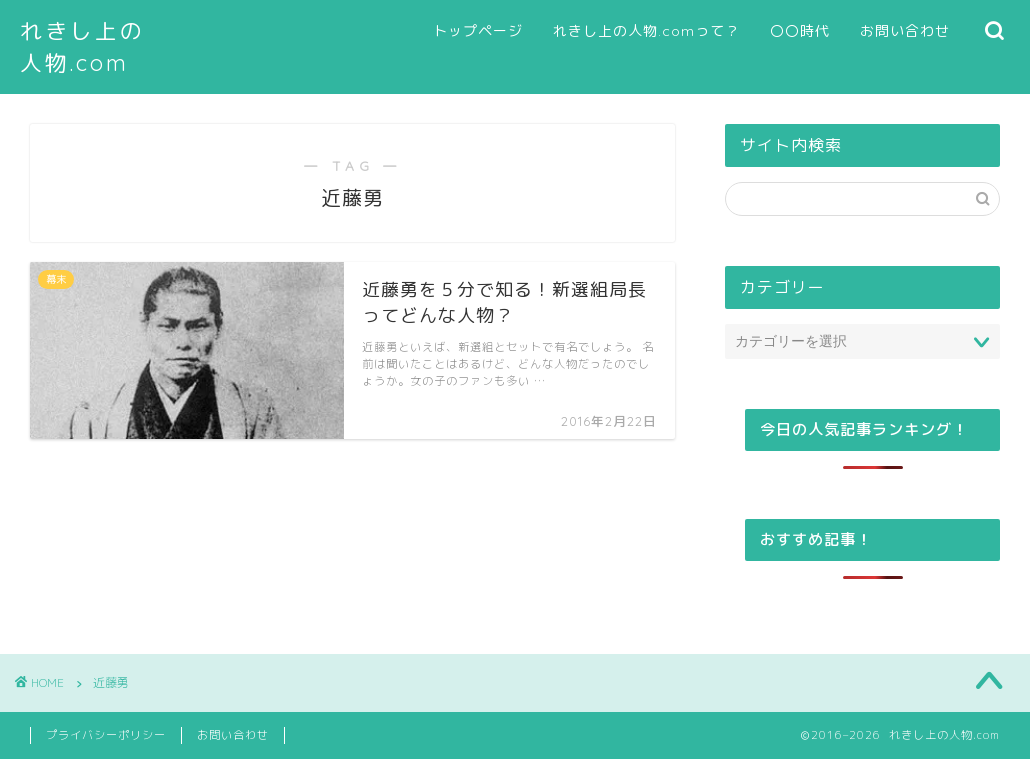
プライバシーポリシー (106, 735)
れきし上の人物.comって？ (646, 31)
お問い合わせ (905, 31)
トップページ (478, 31)
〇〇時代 (800, 31)
